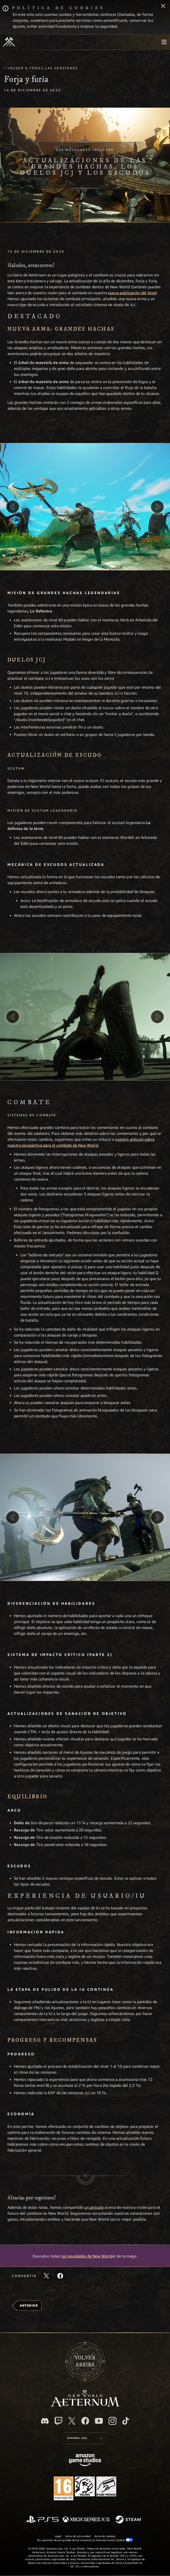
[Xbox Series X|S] (86, 2519)
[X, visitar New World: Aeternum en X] (72, 2421)
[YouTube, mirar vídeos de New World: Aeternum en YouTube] (99, 2421)
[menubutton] (164, 42)
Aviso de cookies (105, 2536)
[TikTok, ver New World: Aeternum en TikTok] (125, 2421)
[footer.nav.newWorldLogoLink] (85, 2405)
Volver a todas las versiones (42, 68)
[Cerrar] (163, 6)
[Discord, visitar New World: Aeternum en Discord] (45, 2421)
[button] (12, 506)
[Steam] (129, 2519)
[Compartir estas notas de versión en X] (46, 2276)
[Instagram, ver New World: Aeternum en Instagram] (112, 2421)
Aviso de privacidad (77, 2536)
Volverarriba (85, 2361)
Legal (58, 2536)
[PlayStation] (42, 2519)
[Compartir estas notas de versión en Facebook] (60, 2276)
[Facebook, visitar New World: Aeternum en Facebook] (85, 2421)
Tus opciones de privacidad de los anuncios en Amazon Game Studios (85, 2540)
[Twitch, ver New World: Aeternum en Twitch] (58, 2421)
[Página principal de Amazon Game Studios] (85, 2460)
